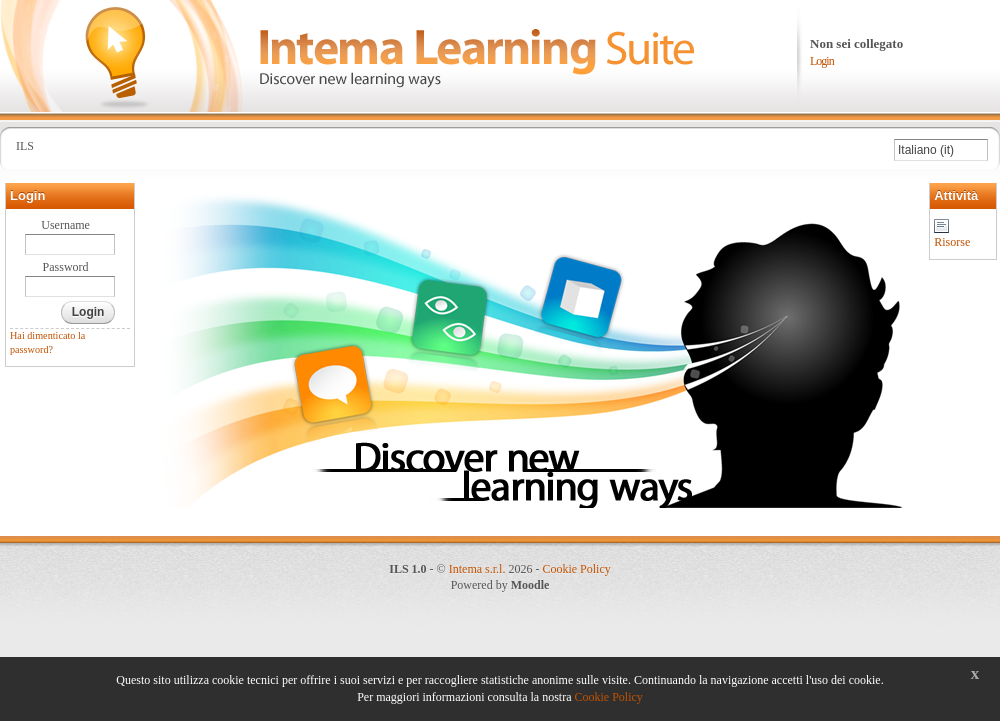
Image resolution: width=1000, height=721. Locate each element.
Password (66, 267)
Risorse (952, 242)
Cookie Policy (576, 569)
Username (65, 225)
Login (822, 61)
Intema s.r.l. (477, 569)
